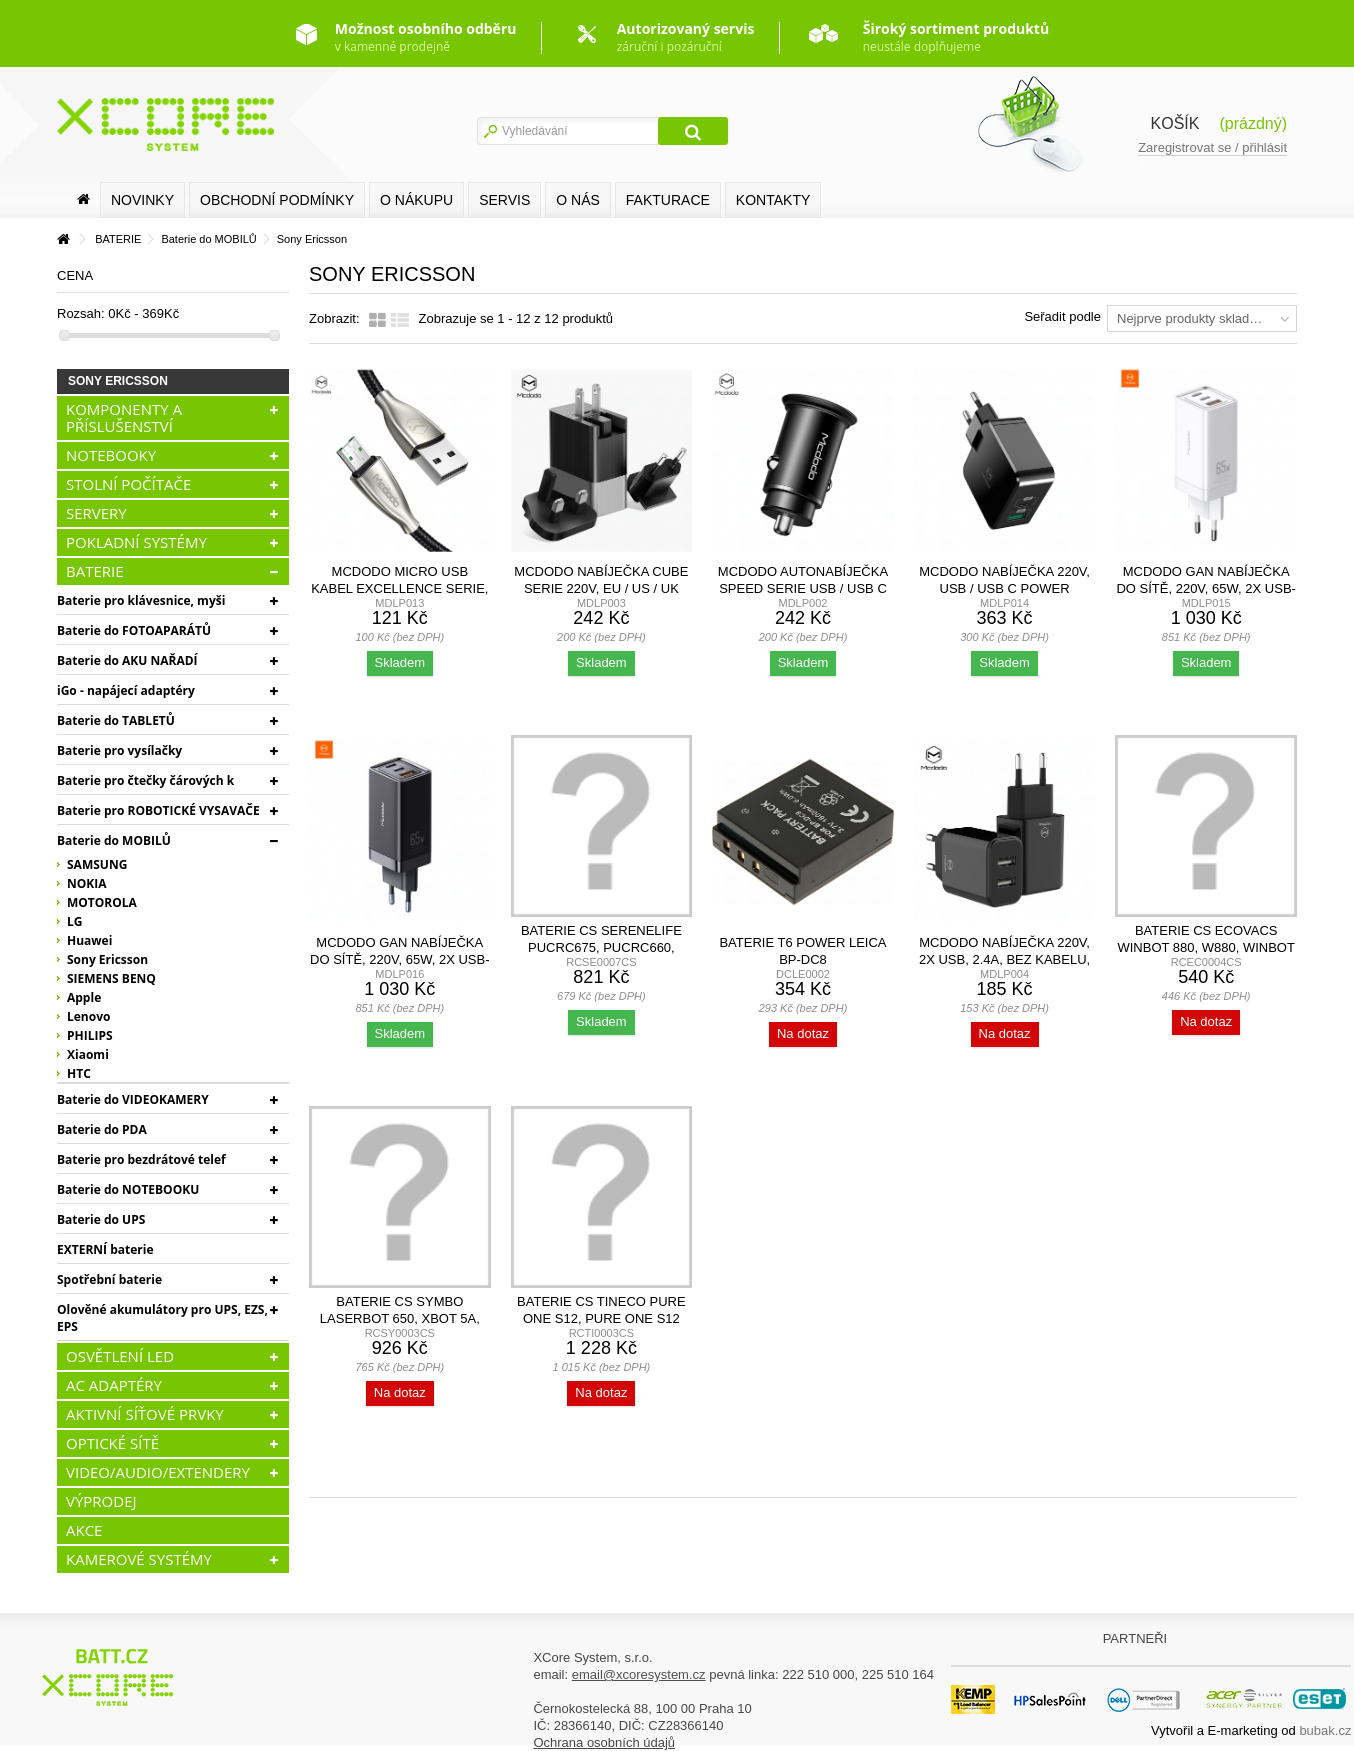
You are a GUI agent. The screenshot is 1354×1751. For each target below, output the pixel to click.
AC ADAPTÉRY (114, 1385)
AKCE (84, 1530)
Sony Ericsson (107, 959)
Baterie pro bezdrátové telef (141, 1159)
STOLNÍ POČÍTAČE (128, 484)
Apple (84, 997)
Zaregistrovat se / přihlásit (1212, 147)
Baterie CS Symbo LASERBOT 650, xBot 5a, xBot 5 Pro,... (400, 1318)
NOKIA (87, 883)
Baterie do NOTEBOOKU (128, 1189)
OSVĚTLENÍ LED (120, 1356)
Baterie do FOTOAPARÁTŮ (134, 630)
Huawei (89, 940)
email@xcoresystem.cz (639, 1674)
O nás (578, 200)
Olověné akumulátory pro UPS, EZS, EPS (162, 1318)
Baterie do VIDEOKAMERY (133, 1099)
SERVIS (504, 200)
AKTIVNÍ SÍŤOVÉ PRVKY (145, 1414)
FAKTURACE (668, 200)
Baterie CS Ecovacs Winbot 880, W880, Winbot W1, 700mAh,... (1205, 947)
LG (74, 921)
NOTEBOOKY (111, 455)
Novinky (142, 200)
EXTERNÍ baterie (105, 1249)
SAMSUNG (97, 864)
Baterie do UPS (101, 1219)
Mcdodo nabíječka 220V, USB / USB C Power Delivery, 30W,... (1004, 588)
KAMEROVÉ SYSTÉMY (139, 1559)
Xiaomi (88, 1054)
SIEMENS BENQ (111, 978)
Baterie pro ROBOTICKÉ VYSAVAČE (158, 810)
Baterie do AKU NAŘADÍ (127, 660)
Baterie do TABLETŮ (116, 720)
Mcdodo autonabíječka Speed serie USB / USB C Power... (803, 588)
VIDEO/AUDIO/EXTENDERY (158, 1472)
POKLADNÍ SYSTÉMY (136, 542)
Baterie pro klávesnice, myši (141, 600)
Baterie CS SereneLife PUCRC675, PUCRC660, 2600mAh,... (601, 947)
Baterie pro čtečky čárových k (145, 780)
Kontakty (773, 200)
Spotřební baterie (109, 1279)
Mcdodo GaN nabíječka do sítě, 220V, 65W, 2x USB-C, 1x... (1205, 588)
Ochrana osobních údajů (604, 1742)
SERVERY (96, 513)
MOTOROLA (102, 902)
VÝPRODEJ (101, 1501)
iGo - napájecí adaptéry (126, 690)
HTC (79, 1073)
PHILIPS (90, 1035)
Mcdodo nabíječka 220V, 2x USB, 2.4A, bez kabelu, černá (1004, 959)
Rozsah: (81, 313)
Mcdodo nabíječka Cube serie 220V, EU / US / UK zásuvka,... (601, 588)
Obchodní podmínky (277, 200)
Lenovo (88, 1016)
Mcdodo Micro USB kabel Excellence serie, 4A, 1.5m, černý (399, 588)
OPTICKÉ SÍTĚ (112, 1443)
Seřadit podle (1062, 316)
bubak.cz (1325, 1730)
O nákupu (416, 200)
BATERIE (95, 571)
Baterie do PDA (102, 1129)
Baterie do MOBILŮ (114, 840)
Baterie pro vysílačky (119, 750)
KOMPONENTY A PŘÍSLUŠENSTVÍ (124, 417)
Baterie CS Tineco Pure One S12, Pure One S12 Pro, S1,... (601, 1318)
